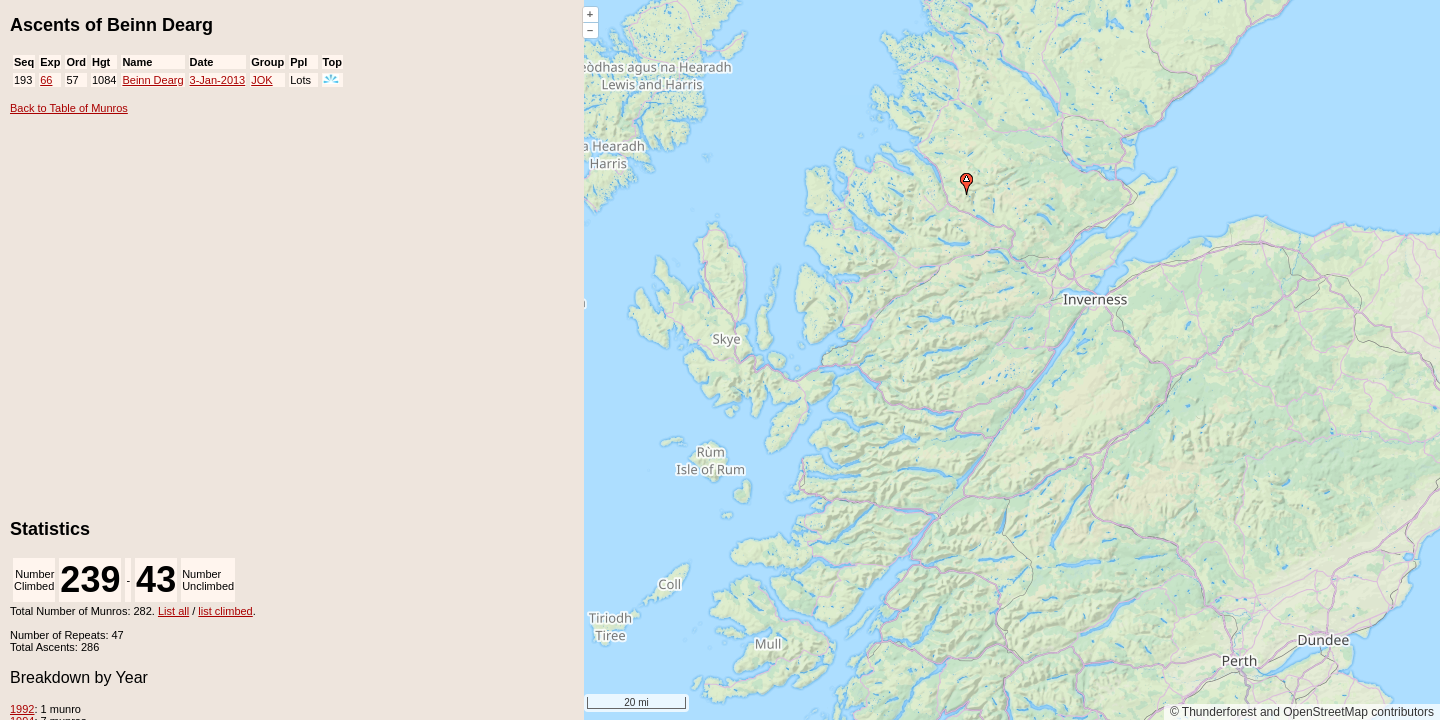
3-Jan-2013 (218, 80)
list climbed (225, 611)
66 (46, 80)
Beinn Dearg (152, 80)
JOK (261, 80)
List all (173, 611)
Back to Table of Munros (69, 108)
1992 (22, 709)
